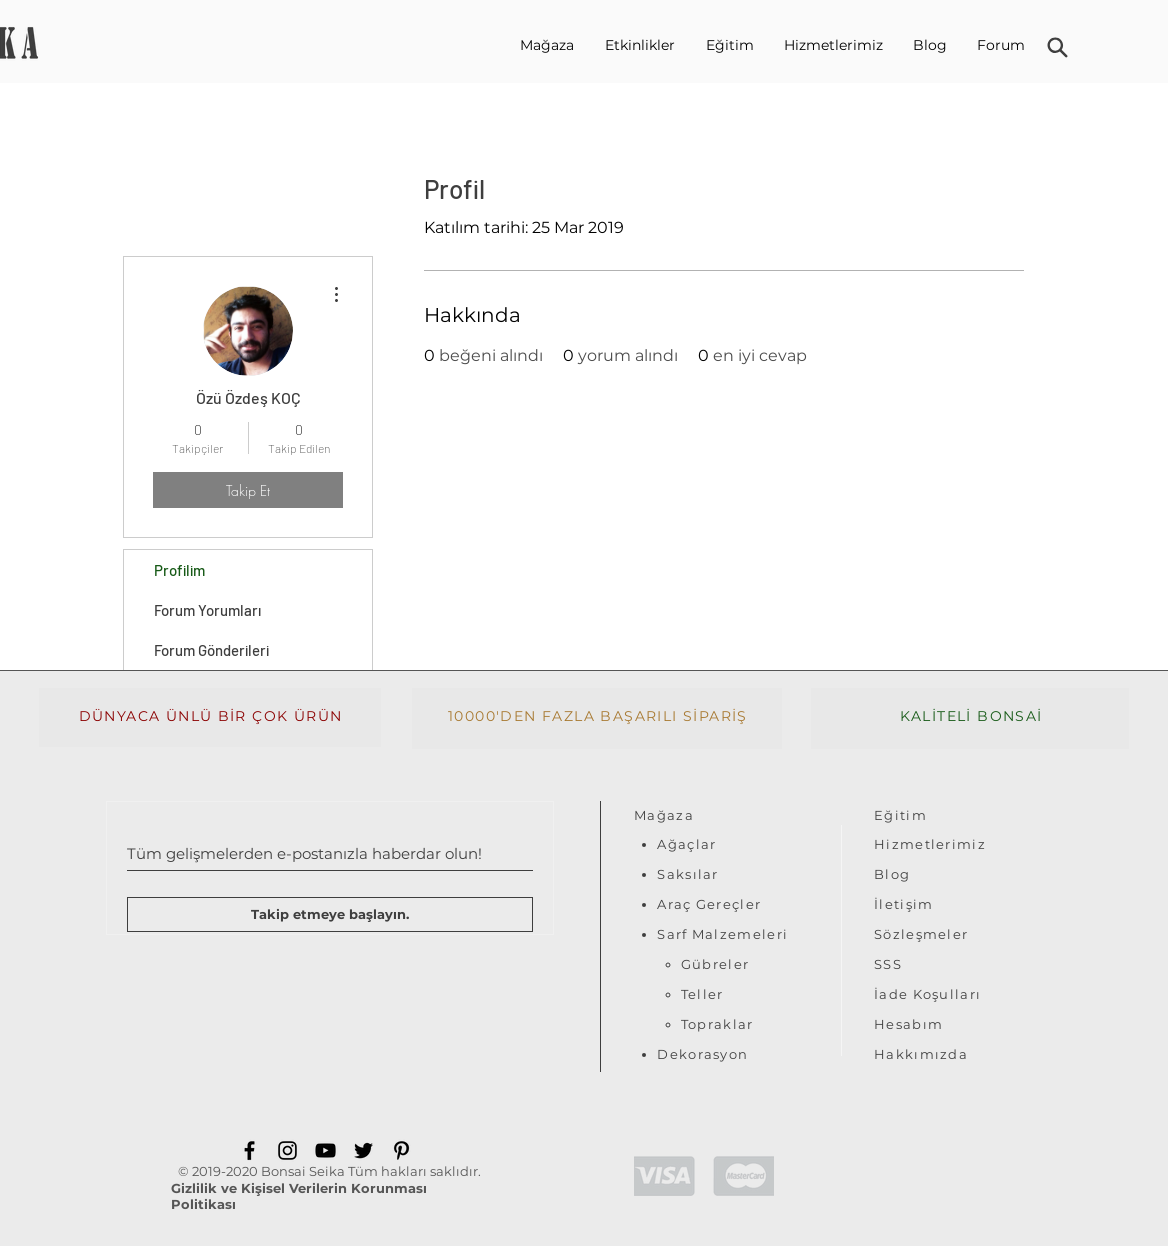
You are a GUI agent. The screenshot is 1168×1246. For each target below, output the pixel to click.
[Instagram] (287, 1150)
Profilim (179, 570)
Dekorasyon (702, 1054)
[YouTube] (325, 1150)
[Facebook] (249, 1150)
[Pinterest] (401, 1150)
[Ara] (1057, 47)
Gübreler (715, 964)
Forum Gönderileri (211, 650)
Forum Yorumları (207, 610)
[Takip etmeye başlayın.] (330, 914)
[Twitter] (363, 1150)
